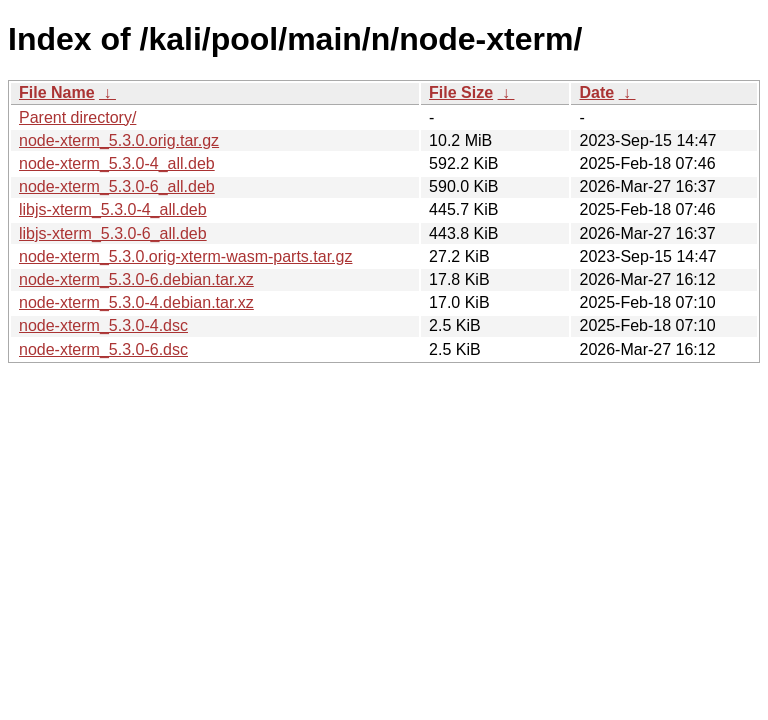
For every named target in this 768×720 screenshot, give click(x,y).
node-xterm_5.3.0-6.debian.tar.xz (136, 279)
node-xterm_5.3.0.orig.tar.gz (119, 140)
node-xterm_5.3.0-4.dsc (103, 325)
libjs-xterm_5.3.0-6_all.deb (113, 233)
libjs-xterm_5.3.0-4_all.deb (113, 209)
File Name (57, 92)
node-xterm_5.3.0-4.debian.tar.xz (136, 302)
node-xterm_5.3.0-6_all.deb (117, 186)
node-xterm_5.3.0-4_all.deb (117, 163)
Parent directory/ (77, 117)
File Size (461, 92)
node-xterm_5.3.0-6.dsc (103, 349)
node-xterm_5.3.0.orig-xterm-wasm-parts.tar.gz (185, 256)
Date (596, 92)
